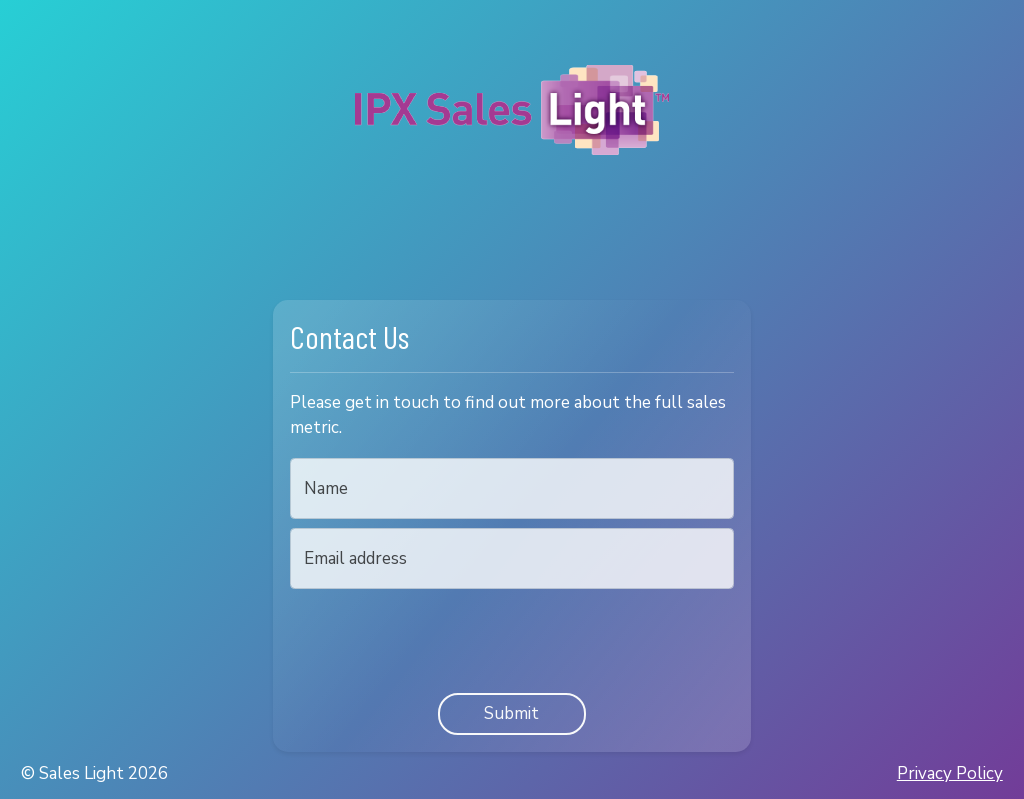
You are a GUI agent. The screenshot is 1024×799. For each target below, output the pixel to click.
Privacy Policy (950, 773)
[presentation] (442, 637)
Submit (511, 713)
